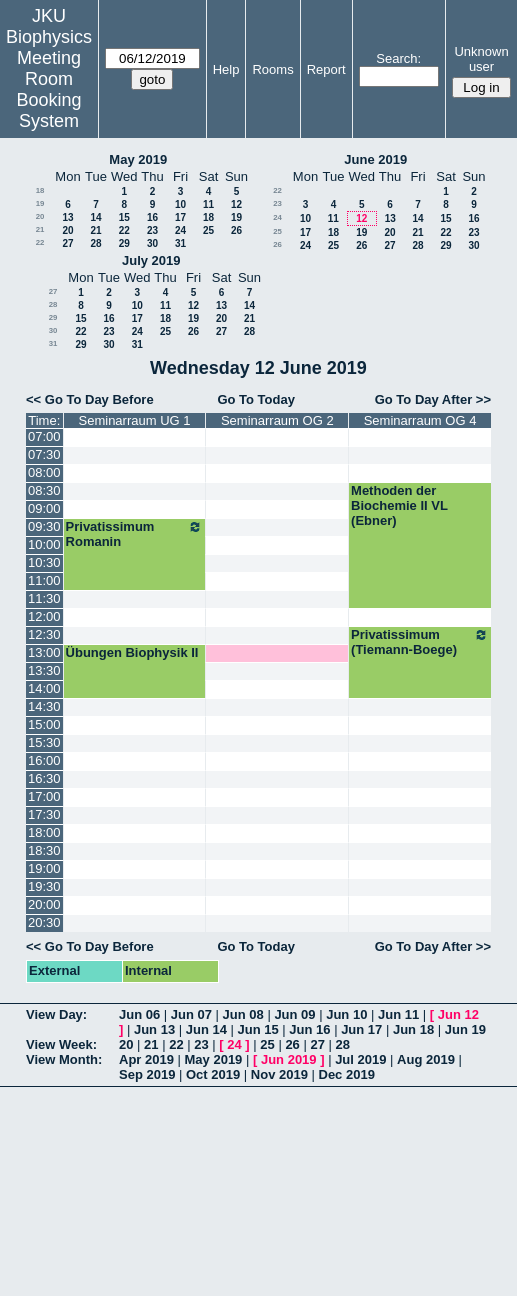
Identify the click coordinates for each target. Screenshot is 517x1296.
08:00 (44, 472)
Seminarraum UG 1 (135, 420)
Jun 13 (154, 1029)
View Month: (64, 1059)
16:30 (44, 778)
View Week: (61, 1044)
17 (180, 217)
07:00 (44, 436)
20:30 (44, 922)
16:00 (44, 760)
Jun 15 (258, 1029)
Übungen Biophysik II (132, 652)
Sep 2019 (147, 1074)
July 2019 (151, 260)
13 (67, 217)
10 (180, 204)
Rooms (272, 69)
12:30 (44, 634)
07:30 (44, 454)
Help (226, 69)
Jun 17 (361, 1029)
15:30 (44, 742)
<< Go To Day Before (90, 399)
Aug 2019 (426, 1059)
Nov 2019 (279, 1074)
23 (152, 230)
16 (152, 217)
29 (124, 243)
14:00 (44, 688)
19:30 (44, 886)
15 (124, 217)
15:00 (44, 724)
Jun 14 (206, 1029)
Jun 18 (413, 1029)
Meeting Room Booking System (48, 89)
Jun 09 (294, 1014)
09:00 (44, 508)
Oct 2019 (213, 1074)
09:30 (44, 526)
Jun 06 (139, 1014)
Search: (398, 58)
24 (180, 230)
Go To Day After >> (433, 399)
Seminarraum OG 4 (420, 420)
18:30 (44, 850)
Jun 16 (309, 1029)
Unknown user (481, 59)
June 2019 (375, 159)
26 (236, 230)
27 (67, 243)
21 (40, 229)
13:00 (44, 652)
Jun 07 (191, 1014)
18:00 (44, 832)
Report (326, 69)
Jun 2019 (289, 1059)
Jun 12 (458, 1014)
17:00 (44, 796)
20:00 (44, 904)
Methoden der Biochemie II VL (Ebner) (399, 505)
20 (40, 216)
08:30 (44, 490)
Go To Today (256, 399)
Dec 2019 (347, 1074)
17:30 (44, 814)
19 (40, 203)
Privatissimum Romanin (135, 534)
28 (95, 243)
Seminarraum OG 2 (277, 420)
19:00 (44, 868)
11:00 (44, 580)
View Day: (56, 1014)
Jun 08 (243, 1014)
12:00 (44, 616)
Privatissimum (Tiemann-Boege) (420, 642)
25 (208, 230)
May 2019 (138, 159)
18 (40, 190)
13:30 (44, 670)
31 (180, 243)
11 (208, 204)
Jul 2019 (360, 1059)
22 (124, 230)
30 (152, 243)
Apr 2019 (146, 1059)
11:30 (44, 598)
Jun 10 (346, 1014)
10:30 (44, 562)
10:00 (44, 544)
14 (95, 217)
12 (236, 204)
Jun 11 (398, 1014)
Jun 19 (465, 1029)
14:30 (44, 706)
